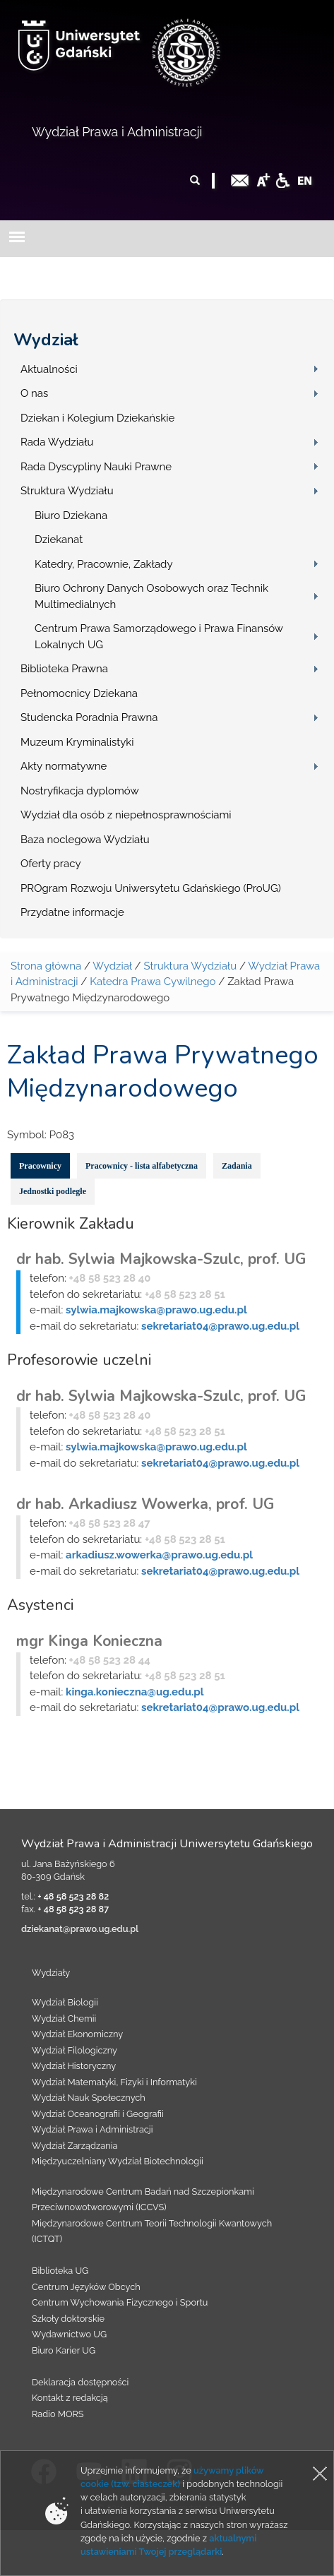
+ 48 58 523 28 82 (73, 1896)
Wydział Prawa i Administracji (117, 131)
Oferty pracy (50, 863)
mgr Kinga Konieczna (89, 1641)
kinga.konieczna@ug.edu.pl (134, 1692)
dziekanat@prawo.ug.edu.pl (79, 1929)
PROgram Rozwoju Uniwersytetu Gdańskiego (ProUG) (150, 888)
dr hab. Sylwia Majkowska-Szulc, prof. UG (161, 1259)
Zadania (237, 1166)
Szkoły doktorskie (68, 2318)
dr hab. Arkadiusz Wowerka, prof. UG (145, 1504)
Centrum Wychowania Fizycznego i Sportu (120, 2302)
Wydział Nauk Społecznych (88, 2097)
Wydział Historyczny (74, 2066)
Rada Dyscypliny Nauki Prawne (96, 466)
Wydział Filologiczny (74, 2050)
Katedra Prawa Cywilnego (152, 981)
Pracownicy (40, 1166)
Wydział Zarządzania (74, 2145)
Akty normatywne (63, 766)
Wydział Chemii (64, 2018)
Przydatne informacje (72, 912)
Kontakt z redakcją (70, 2397)
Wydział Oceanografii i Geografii (98, 2114)
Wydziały (51, 1972)
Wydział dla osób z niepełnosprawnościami (126, 815)
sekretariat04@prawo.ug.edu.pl (220, 1326)
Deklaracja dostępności (80, 2382)
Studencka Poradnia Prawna (88, 717)
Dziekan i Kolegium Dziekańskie (97, 418)
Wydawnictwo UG (69, 2334)
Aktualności (49, 369)
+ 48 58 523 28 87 (73, 1909)
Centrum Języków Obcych (86, 2287)
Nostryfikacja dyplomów (79, 791)
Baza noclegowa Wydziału (85, 839)
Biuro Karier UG (63, 2350)
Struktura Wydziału (67, 490)
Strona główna (46, 966)
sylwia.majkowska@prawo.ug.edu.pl (156, 1310)
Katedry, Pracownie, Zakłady (104, 564)
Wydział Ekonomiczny (77, 2034)
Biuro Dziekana (71, 515)
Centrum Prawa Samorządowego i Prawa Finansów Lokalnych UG (159, 636)
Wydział (45, 339)
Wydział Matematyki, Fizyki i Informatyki (114, 2082)
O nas (34, 393)
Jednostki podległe (52, 1191)
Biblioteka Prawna (64, 668)
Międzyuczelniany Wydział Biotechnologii (117, 2161)
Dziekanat (59, 539)
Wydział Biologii (65, 2002)
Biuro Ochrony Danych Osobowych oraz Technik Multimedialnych (151, 596)
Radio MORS (58, 2414)
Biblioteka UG (60, 2270)
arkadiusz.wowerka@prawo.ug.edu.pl (159, 1555)
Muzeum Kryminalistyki (77, 742)
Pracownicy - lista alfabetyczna (141, 1166)
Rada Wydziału (57, 442)
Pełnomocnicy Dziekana (79, 693)
